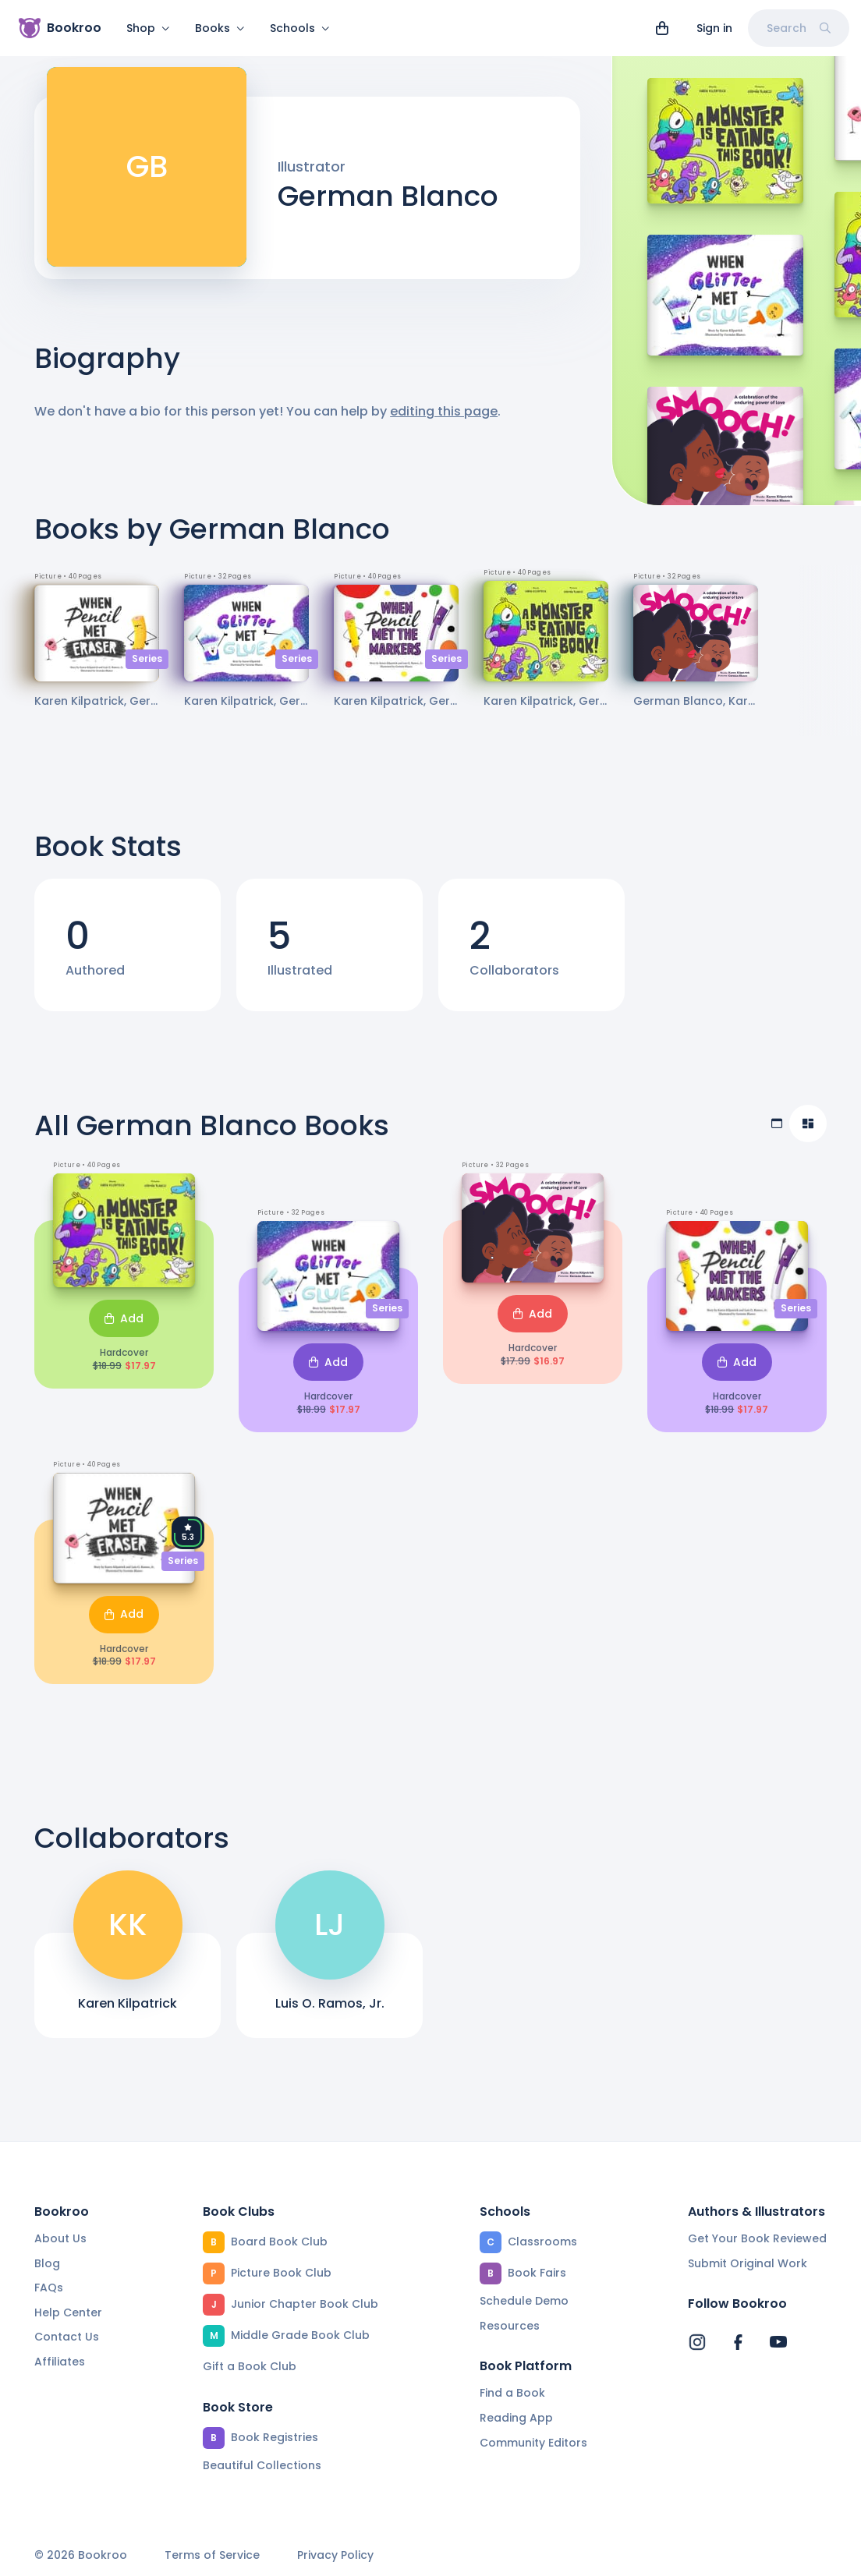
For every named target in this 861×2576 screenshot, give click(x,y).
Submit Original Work (747, 2263)
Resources (510, 2326)
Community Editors (533, 2442)
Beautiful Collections (262, 2465)
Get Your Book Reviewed (757, 2238)
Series (147, 667)
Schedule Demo (524, 2301)
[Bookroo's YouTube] (778, 2342)
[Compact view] (808, 1133)
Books (220, 28)
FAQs (48, 2287)
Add (124, 1328)
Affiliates (59, 2361)
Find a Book (512, 2393)
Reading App (516, 2418)
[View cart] (662, 28)
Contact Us (66, 2336)
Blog (47, 2263)
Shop (148, 28)
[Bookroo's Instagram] (697, 2342)
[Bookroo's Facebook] (737, 2342)
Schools (300, 28)
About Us (60, 2238)
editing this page (444, 421)
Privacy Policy (335, 2555)
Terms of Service (212, 2555)
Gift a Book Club (249, 2366)
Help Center (68, 2312)
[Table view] (776, 1133)
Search (799, 28)
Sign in (714, 28)
